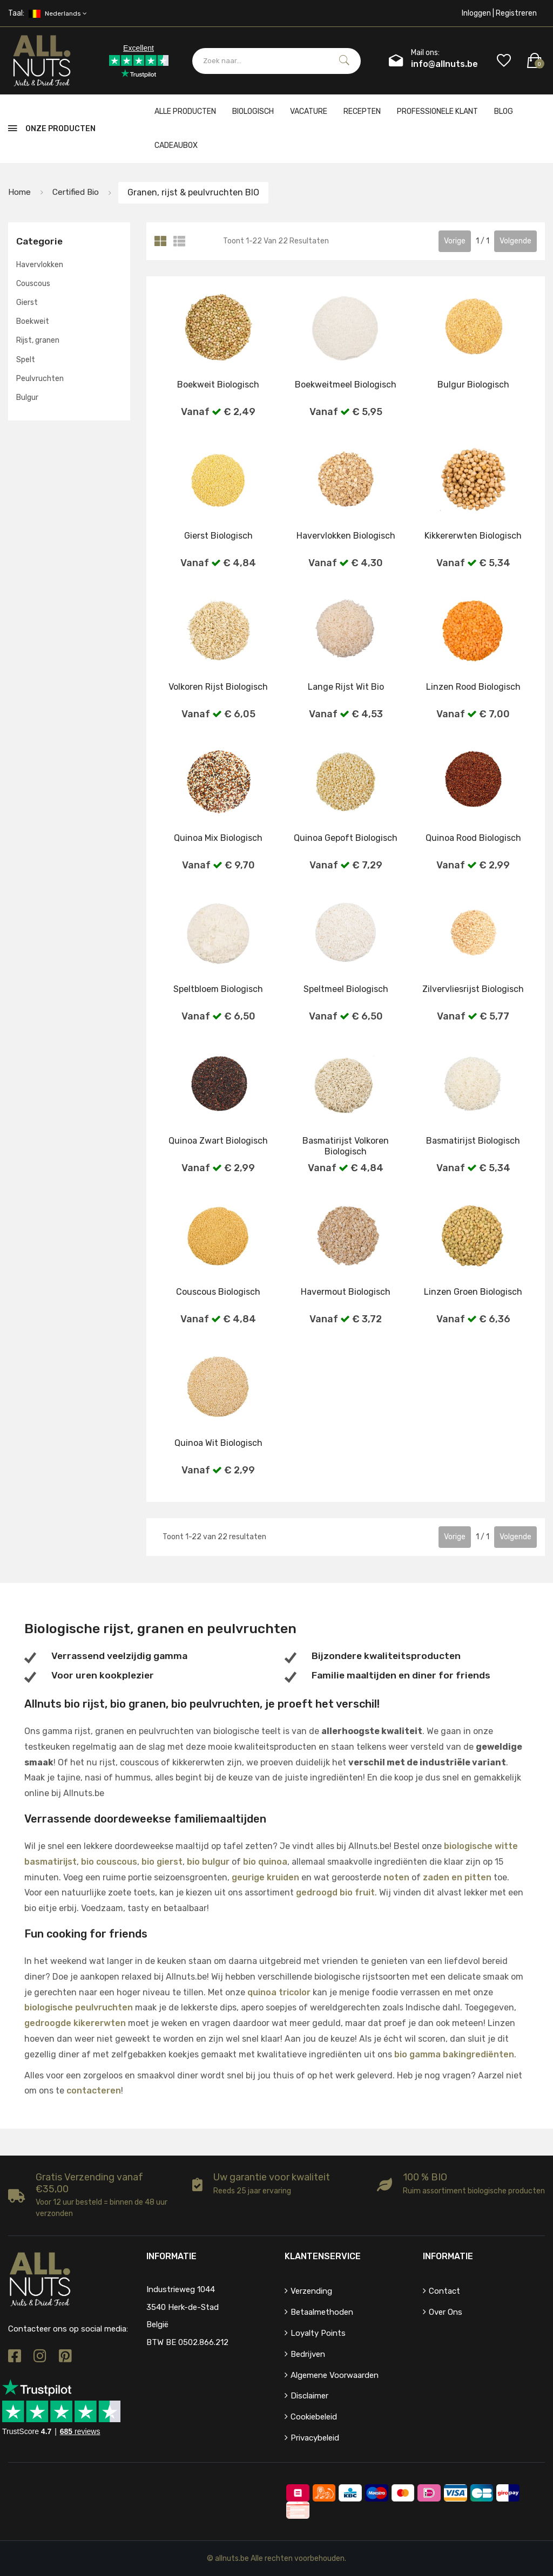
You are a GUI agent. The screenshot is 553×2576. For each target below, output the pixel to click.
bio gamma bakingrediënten (454, 2054)
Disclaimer (309, 2396)
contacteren (93, 2090)
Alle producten (185, 111)
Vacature (308, 111)
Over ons (445, 2312)
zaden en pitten (457, 1877)
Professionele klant (437, 111)
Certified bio (78, 192)
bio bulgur (208, 1862)
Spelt (25, 359)
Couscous (33, 283)
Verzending (311, 2291)
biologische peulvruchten (78, 2007)
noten (396, 1877)
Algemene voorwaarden (335, 2375)
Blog (503, 111)
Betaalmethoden (322, 2312)
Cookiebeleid (314, 2417)
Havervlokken (39, 264)
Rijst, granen (37, 340)
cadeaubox (176, 145)
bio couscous (109, 1862)
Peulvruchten (40, 378)
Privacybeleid (315, 2438)
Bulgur (27, 397)
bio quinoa (265, 1862)
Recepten (362, 111)
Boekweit (32, 321)
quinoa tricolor (279, 1992)
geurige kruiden (265, 1877)
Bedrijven (308, 2354)
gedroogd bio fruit (335, 1892)
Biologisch (253, 111)
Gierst (27, 302)
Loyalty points (318, 2333)
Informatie (448, 2256)
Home (19, 192)
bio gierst (162, 1862)
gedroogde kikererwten (75, 2023)
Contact (444, 2291)
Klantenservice (323, 2256)
